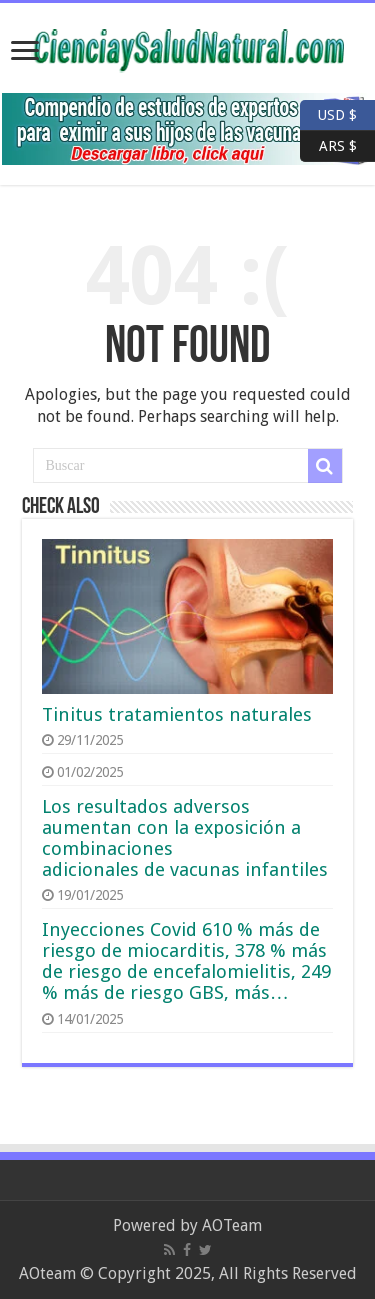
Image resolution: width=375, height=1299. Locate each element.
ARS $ (328, 146)
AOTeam (232, 1225)
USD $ (337, 115)
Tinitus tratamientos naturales (177, 714)
